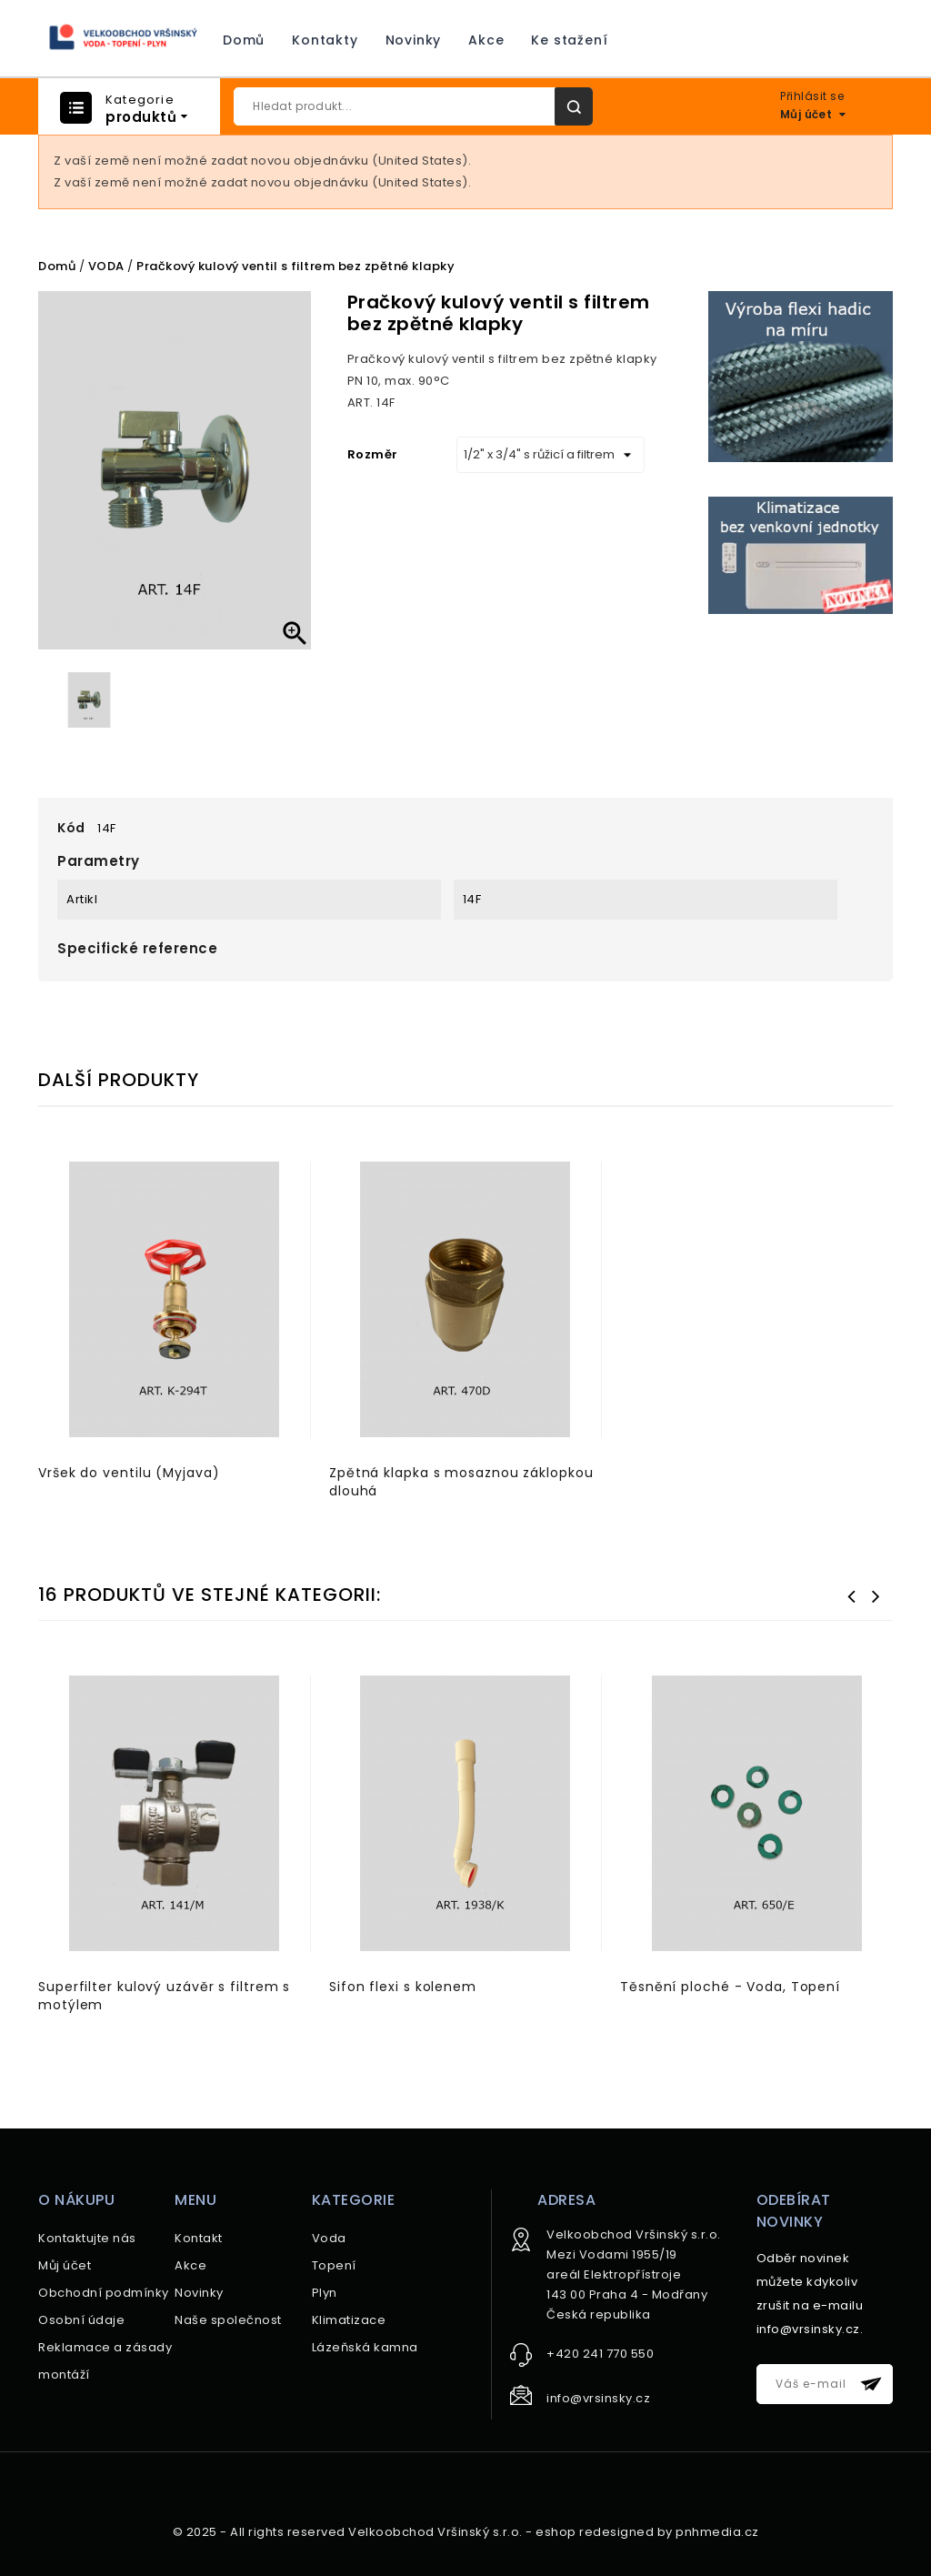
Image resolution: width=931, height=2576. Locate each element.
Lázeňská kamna (365, 2347)
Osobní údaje (81, 2320)
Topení (334, 2265)
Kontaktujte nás (87, 2238)
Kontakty (324, 40)
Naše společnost (228, 2320)
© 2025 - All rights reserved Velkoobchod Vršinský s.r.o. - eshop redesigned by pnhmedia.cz (466, 2532)
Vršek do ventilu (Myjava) (129, 1473)
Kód (71, 828)
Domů (244, 40)
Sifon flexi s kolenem (402, 1986)
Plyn (324, 2292)
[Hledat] (413, 106)
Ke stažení (569, 40)
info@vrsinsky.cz (598, 2398)
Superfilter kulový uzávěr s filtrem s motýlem (164, 1995)
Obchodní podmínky (103, 2292)
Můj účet (64, 2265)
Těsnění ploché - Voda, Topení (730, 1986)
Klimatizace (349, 2320)
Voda (329, 2238)
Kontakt (199, 2238)
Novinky (413, 40)
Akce (486, 40)
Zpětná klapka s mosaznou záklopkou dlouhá (461, 1482)
